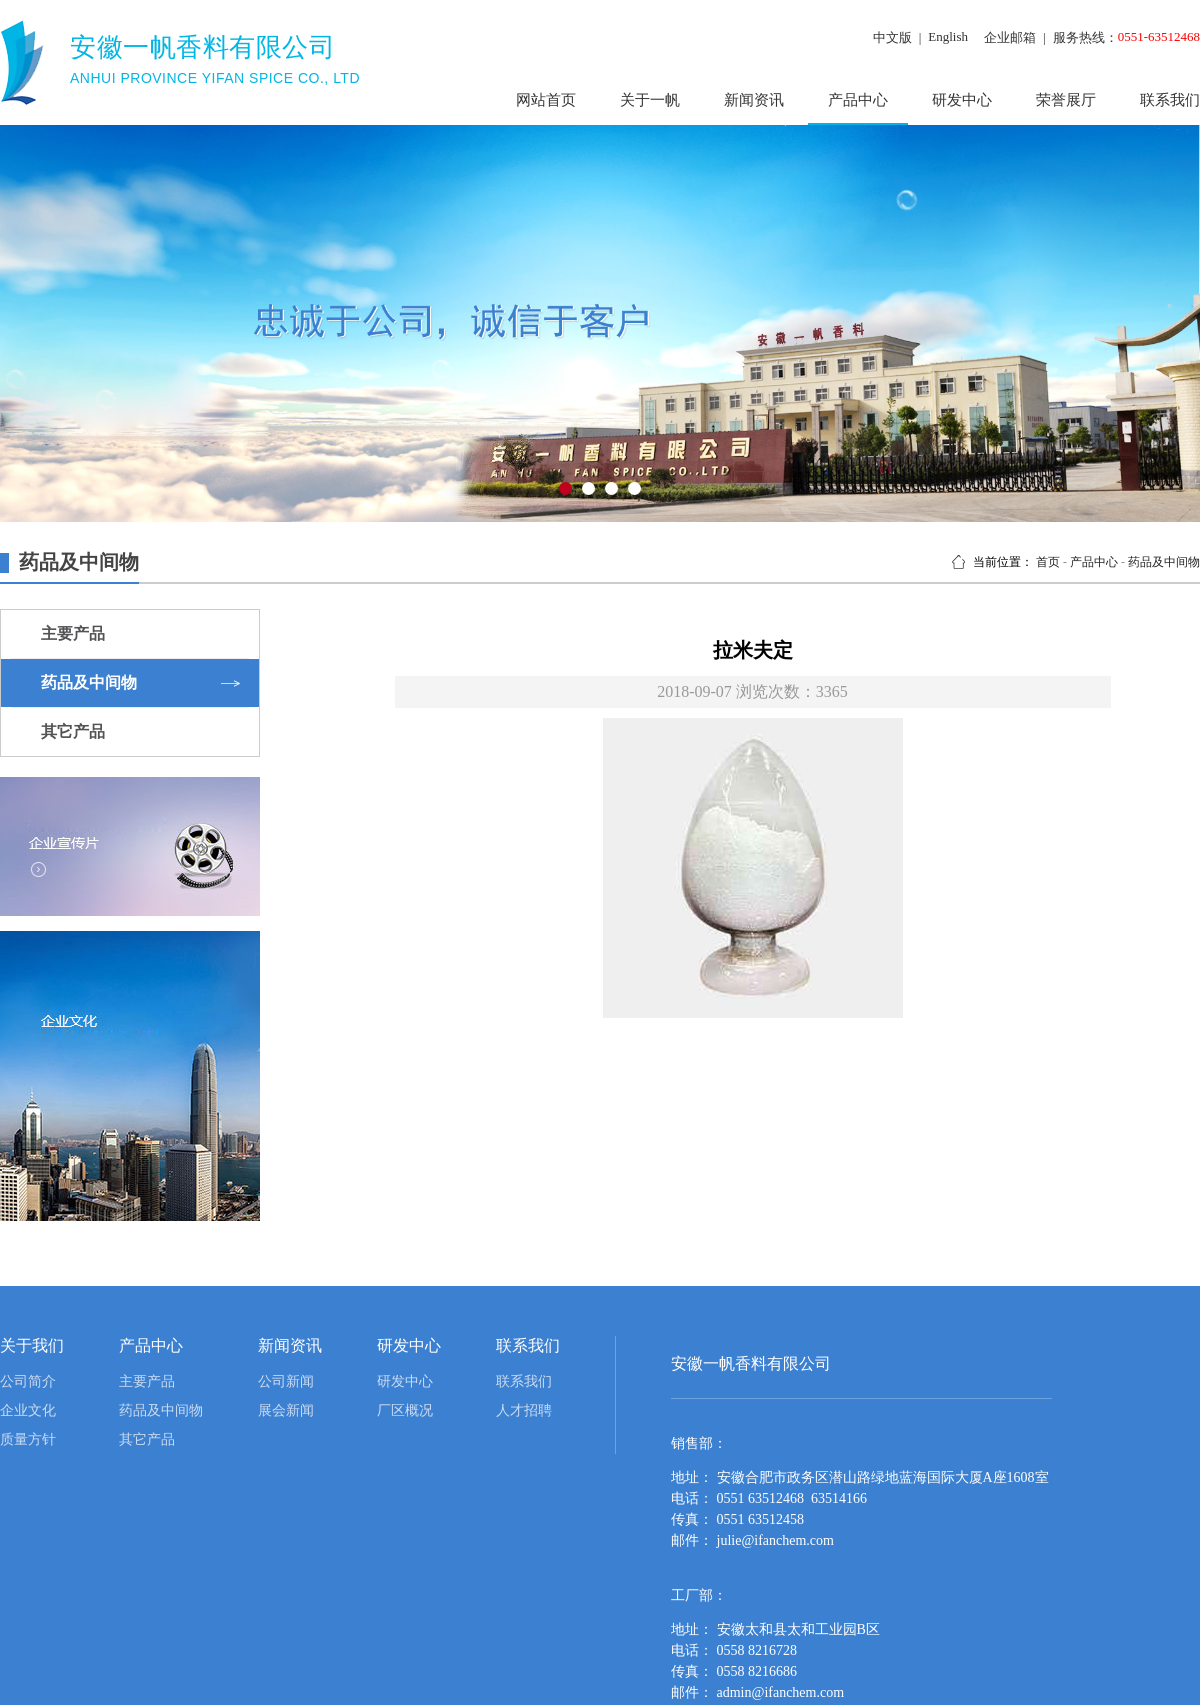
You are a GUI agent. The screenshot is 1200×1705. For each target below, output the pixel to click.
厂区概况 (405, 1410)
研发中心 (962, 100)
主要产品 (147, 1381)
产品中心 (858, 100)
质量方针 (28, 1439)
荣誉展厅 (1066, 100)
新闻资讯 (754, 100)
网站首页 (546, 100)
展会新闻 (286, 1410)
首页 (1048, 562)
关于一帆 (650, 100)
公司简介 (28, 1381)
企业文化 (28, 1410)
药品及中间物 (1164, 562)
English (948, 36)
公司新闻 (286, 1381)
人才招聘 (524, 1410)
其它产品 (147, 1439)
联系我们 (524, 1381)
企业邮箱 (1010, 37)
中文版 (892, 37)
